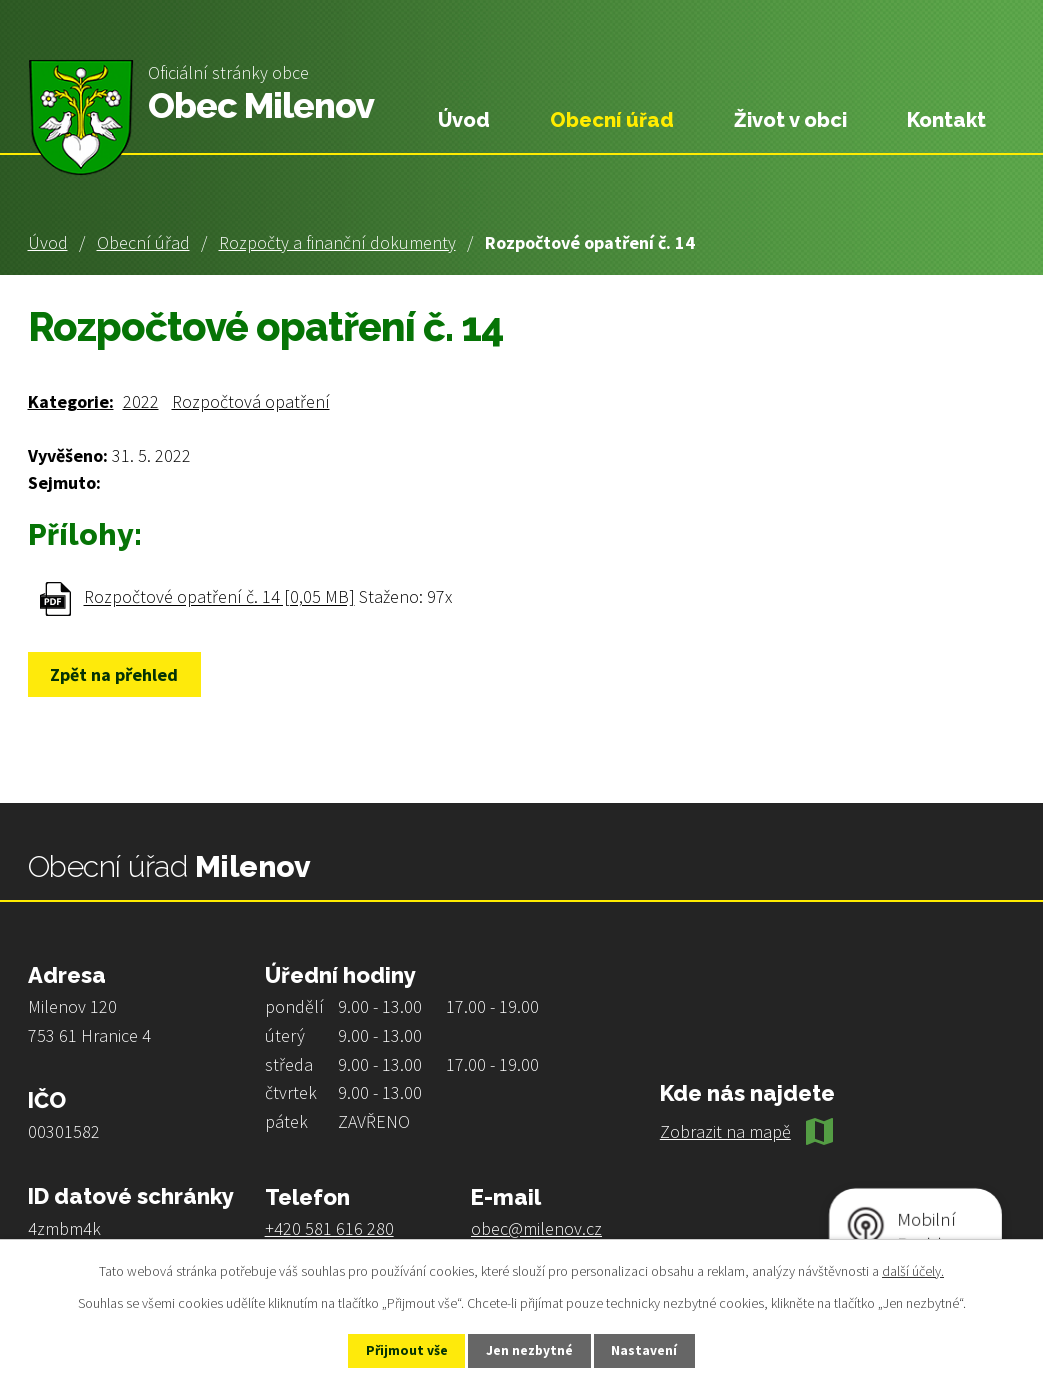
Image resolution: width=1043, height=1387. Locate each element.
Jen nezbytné (530, 1350)
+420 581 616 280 (329, 1228)
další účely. (913, 1270)
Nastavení (652, 1350)
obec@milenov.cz (536, 1228)
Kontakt (946, 120)
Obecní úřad (143, 242)
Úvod (48, 242)
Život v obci (790, 120)
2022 (141, 401)
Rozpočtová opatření (251, 401)
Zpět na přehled (119, 674)
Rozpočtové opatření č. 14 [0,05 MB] (219, 597)
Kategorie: (71, 401)
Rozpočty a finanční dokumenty (337, 242)
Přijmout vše (399, 1350)
